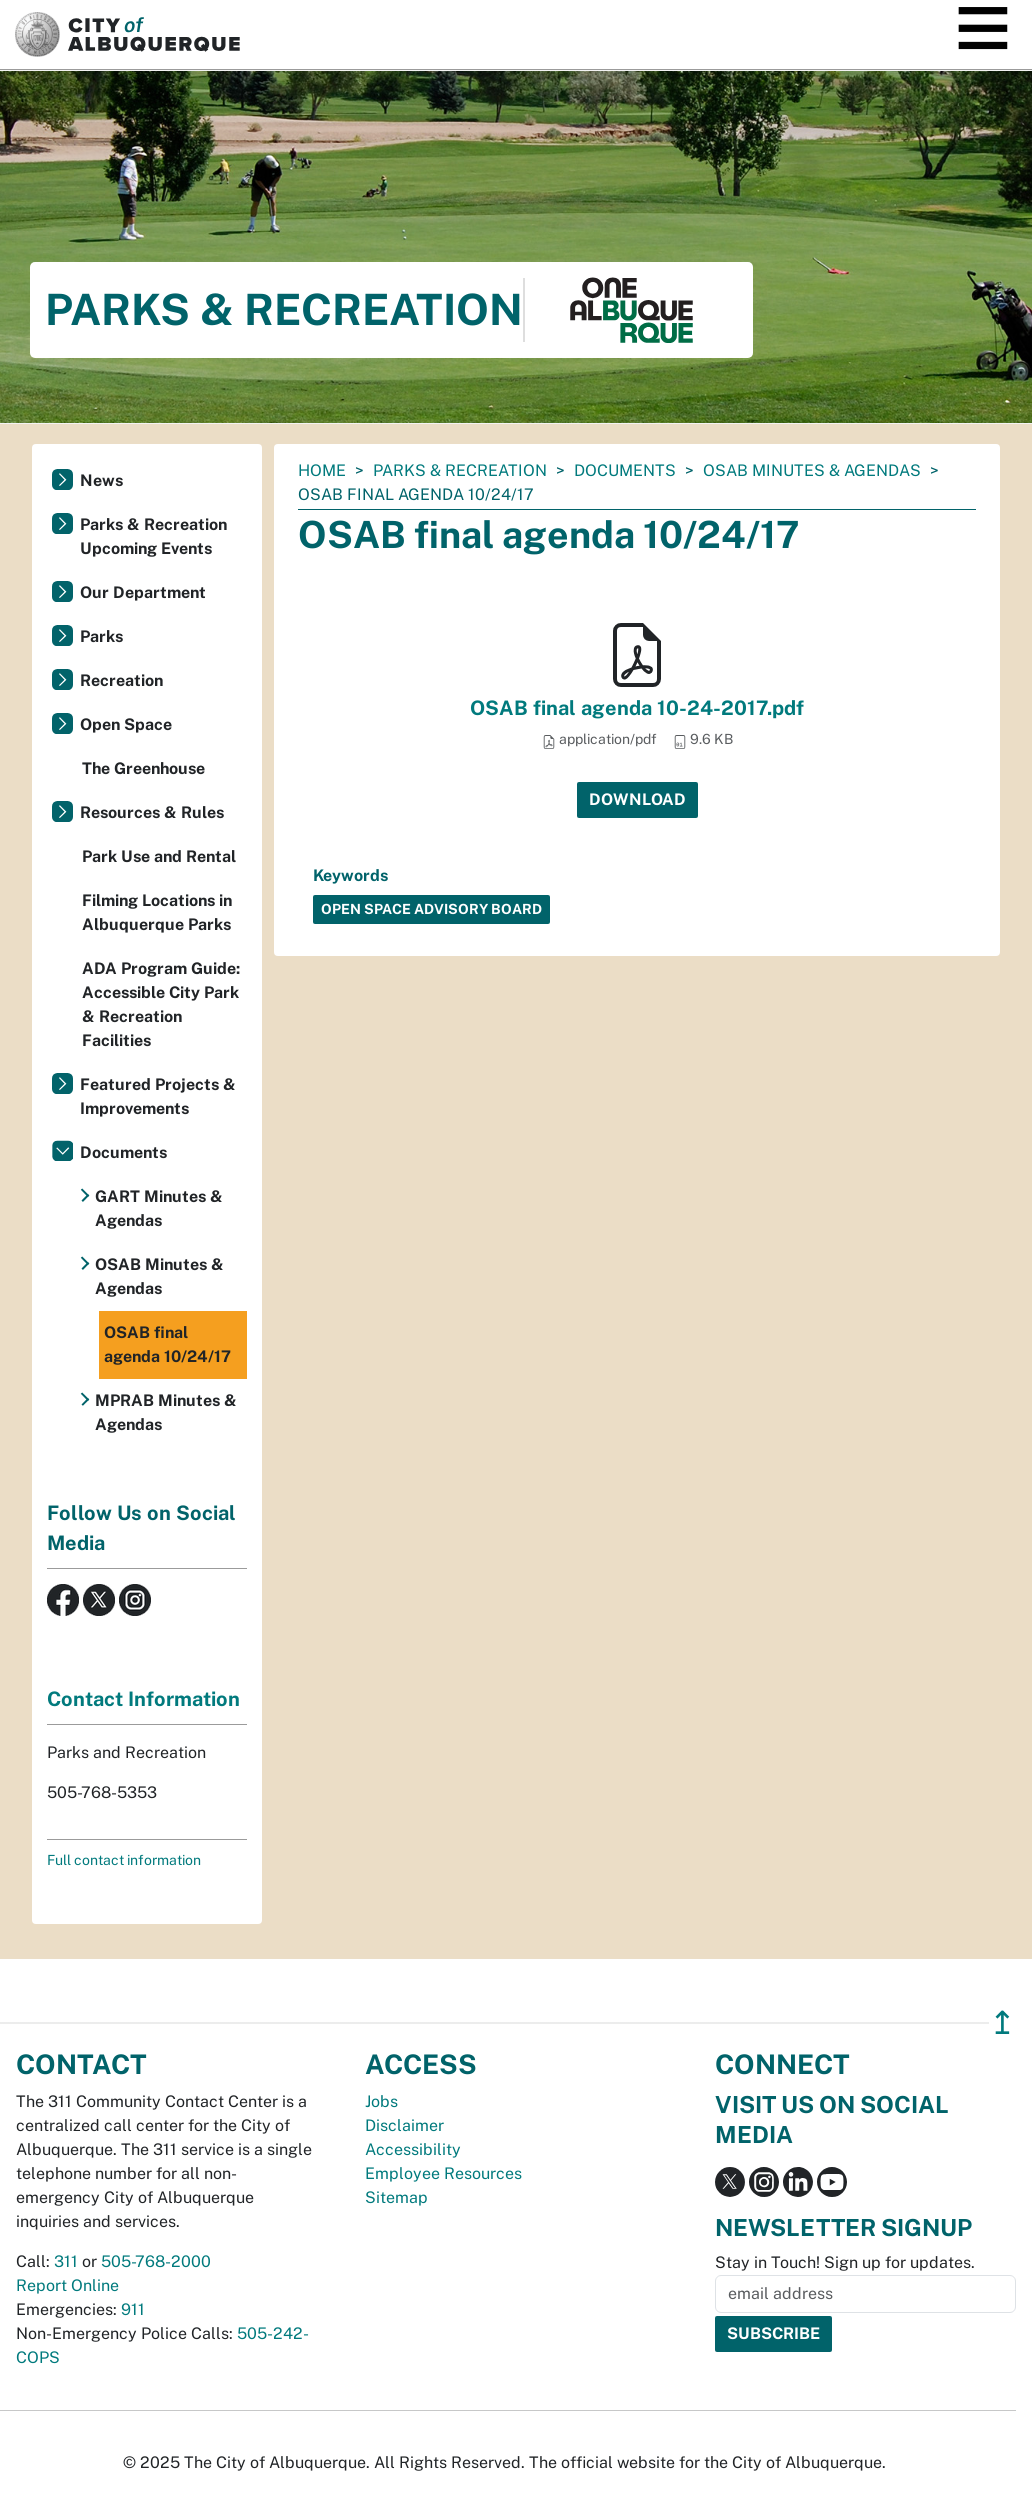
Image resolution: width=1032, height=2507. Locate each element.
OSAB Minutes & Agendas (812, 470)
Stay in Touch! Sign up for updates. (845, 2262)
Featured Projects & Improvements (158, 1096)
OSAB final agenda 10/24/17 (167, 1344)
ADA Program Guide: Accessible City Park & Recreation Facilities (161, 1004)
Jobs (381, 2101)
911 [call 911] (133, 2309)
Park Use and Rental (159, 856)
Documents (625, 470)
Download (637, 799)
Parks (101, 636)
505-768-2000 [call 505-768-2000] (156, 2261)
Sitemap (396, 2197)
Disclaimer (404, 2125)
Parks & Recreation (460, 470)
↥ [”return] (1002, 2022)
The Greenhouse (143, 768)
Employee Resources (443, 2173)
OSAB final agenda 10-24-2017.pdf (637, 708)
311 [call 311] (66, 2261)
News (101, 480)
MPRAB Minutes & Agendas (166, 1412)
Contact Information (143, 1699)
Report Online (67, 2285)
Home (322, 470)
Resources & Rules (152, 812)
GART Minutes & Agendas (159, 1208)
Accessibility (413, 2149)
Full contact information (124, 1860)
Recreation (121, 680)
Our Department (143, 592)
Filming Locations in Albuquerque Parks (157, 912)
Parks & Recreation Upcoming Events (153, 536)
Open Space (126, 724)
